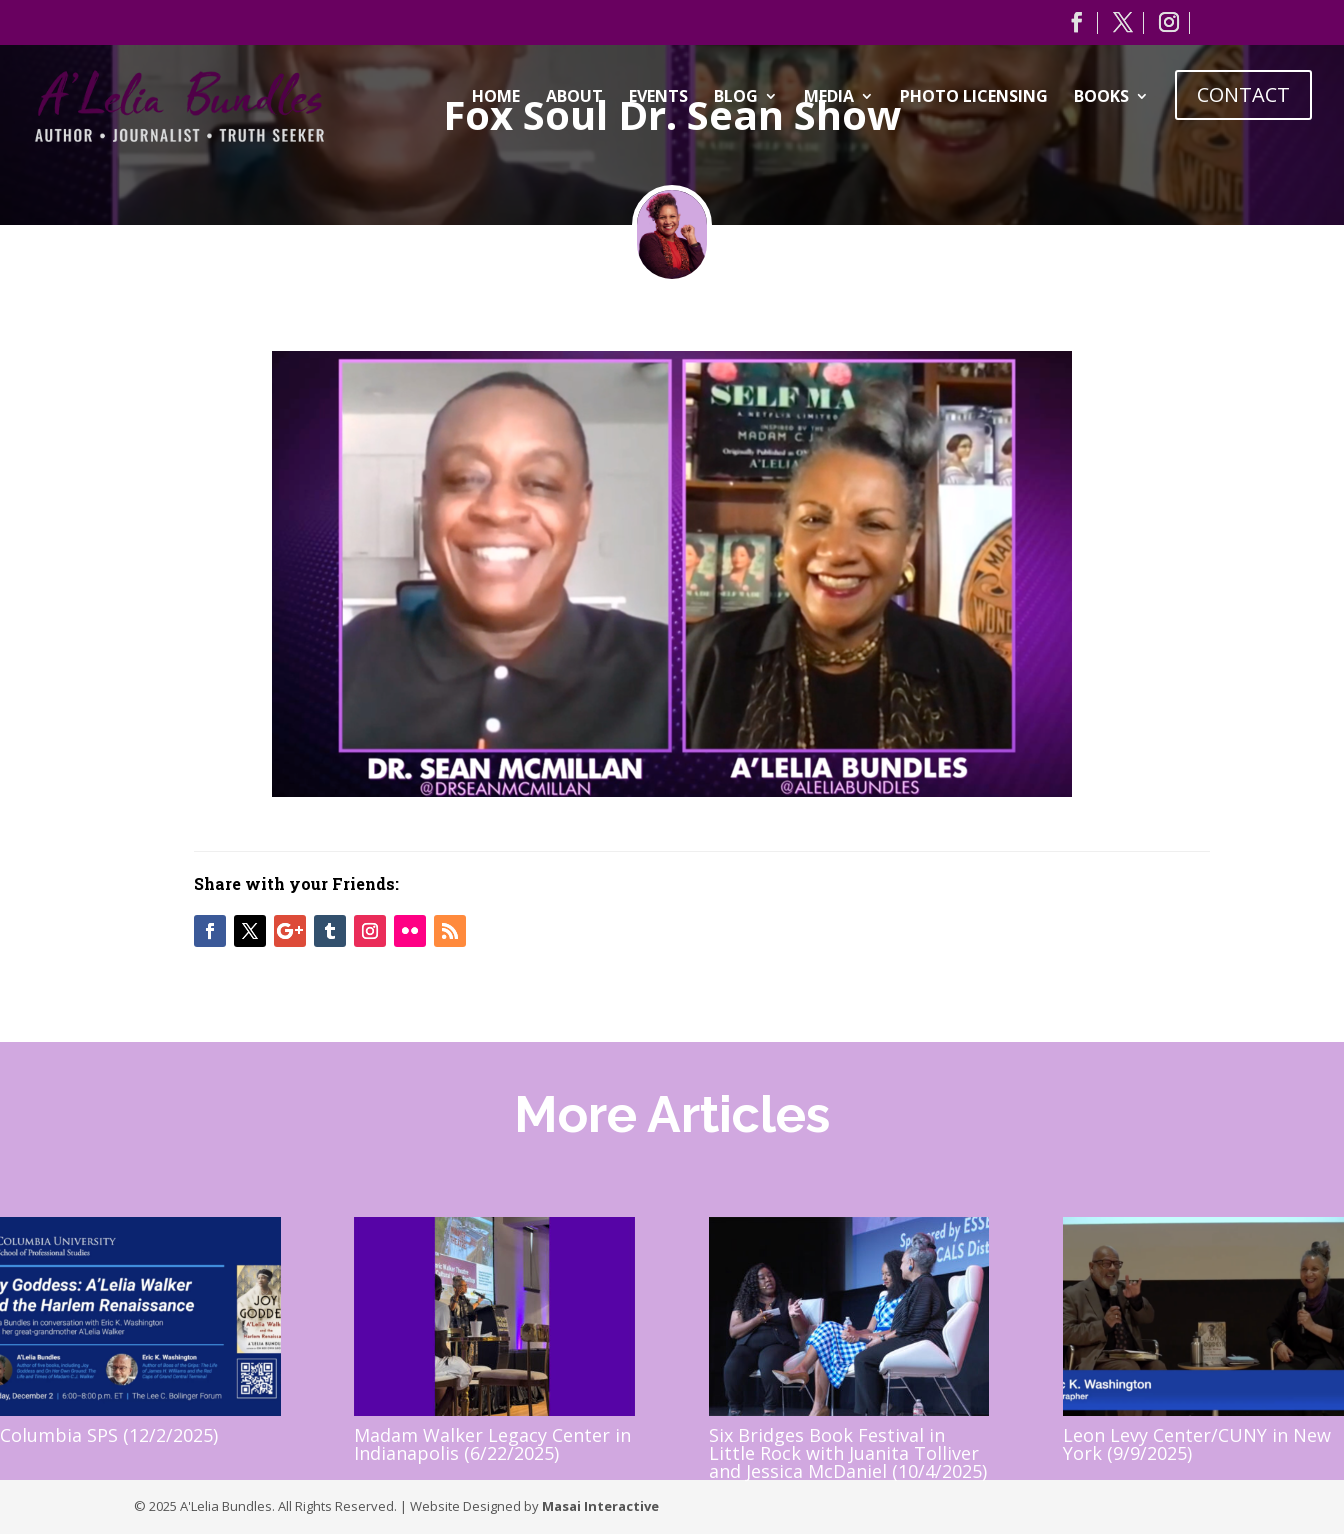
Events (658, 98)
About (574, 98)
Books (1101, 98)
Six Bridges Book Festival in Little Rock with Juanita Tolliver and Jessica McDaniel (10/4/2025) (848, 1453)
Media (829, 98)
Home (496, 98)
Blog (736, 98)
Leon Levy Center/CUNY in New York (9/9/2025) (1197, 1444)
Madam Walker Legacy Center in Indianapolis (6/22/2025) (492, 1444)
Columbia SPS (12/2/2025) (109, 1435)
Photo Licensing (974, 98)
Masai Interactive (600, 1506)
